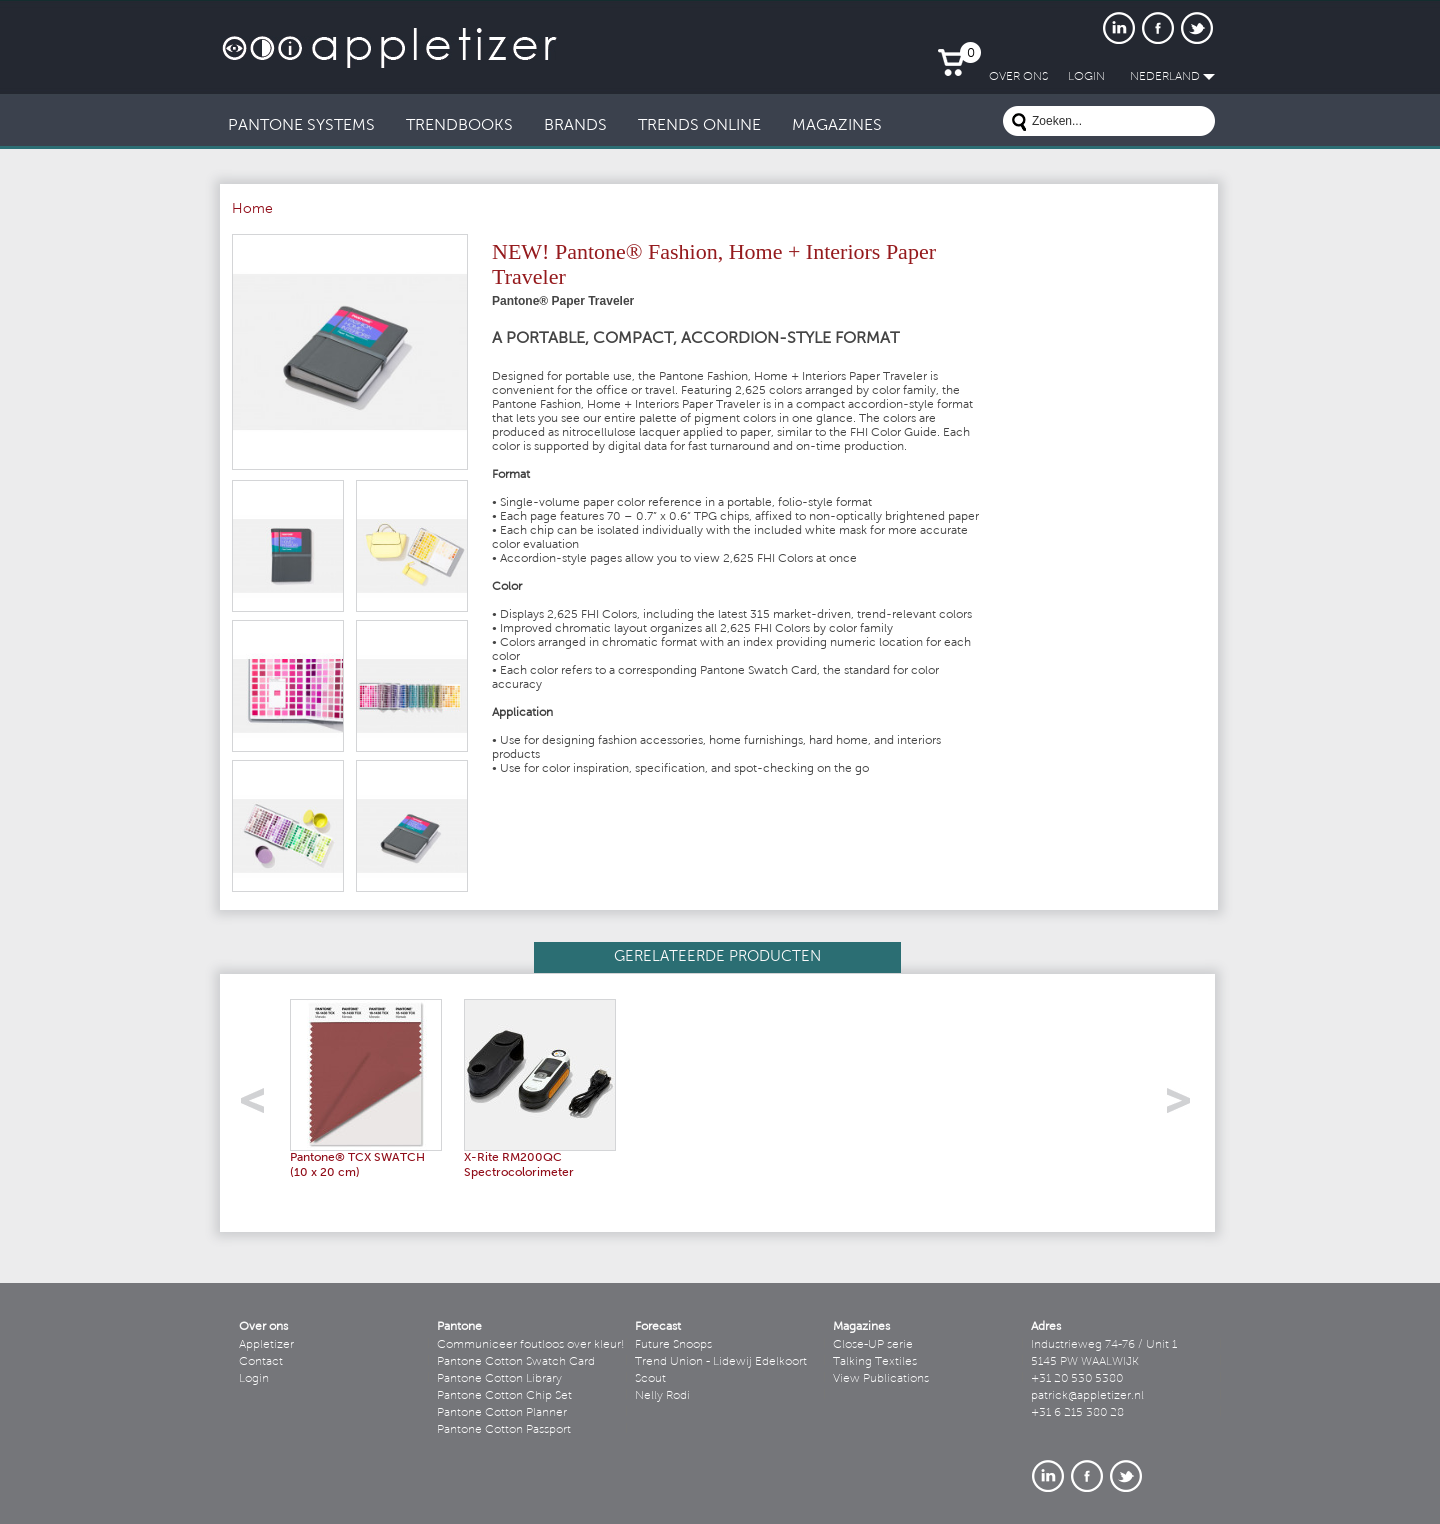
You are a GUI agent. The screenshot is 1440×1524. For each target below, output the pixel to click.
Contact (261, 1362)
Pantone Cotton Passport (504, 1430)
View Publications (881, 1379)
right (1185, 1106)
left (259, 1106)
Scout (650, 1379)
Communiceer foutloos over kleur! (531, 1345)
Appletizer (266, 1345)
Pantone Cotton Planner (502, 1413)
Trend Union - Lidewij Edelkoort (721, 1362)
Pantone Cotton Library (499, 1379)
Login (254, 1379)
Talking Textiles (875, 1362)
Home (252, 210)
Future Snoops (673, 1345)
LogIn (1086, 77)
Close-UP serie (873, 1345)
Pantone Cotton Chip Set (504, 1396)
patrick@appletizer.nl (1087, 1396)
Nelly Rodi (662, 1396)
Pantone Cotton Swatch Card (516, 1362)
